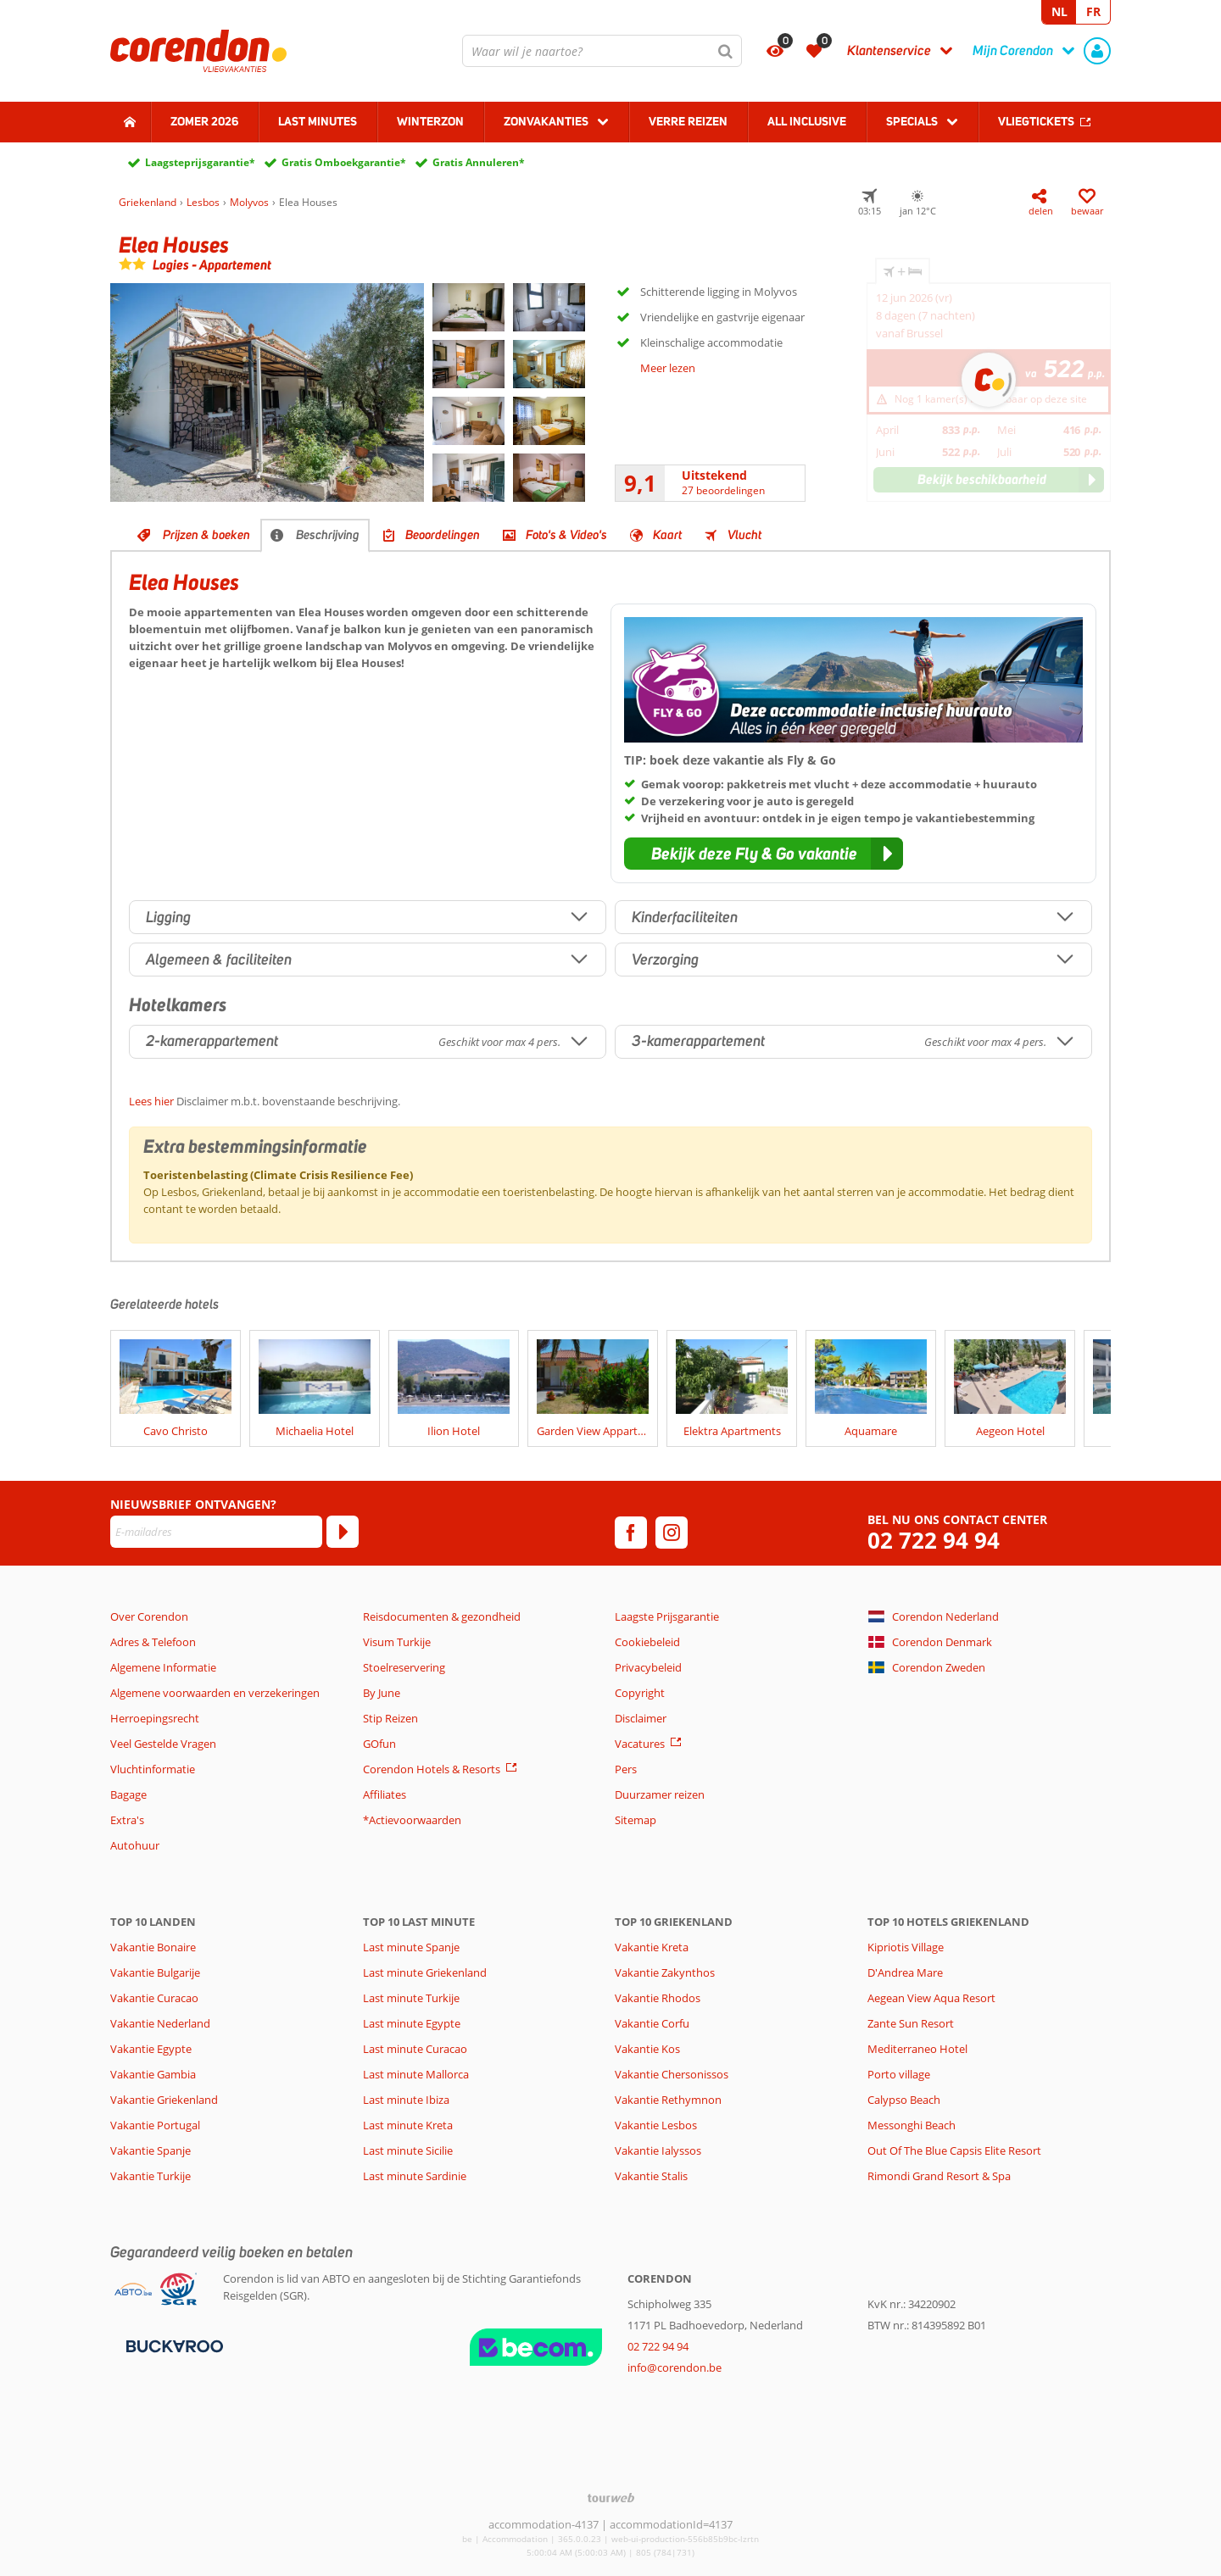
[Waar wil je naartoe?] (602, 51)
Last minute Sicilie (408, 2150)
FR (1093, 11)
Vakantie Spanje (150, 2150)
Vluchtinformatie (152, 1769)
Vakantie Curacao (154, 1998)
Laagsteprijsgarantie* (200, 162)
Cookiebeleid (647, 1642)
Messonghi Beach (911, 2125)
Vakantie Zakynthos (665, 1972)
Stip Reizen (390, 1718)
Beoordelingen (442, 534)
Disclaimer (640, 1718)
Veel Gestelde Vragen (163, 1743)
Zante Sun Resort (910, 2023)
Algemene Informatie (163, 1667)
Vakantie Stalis (651, 2176)
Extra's (127, 1820)
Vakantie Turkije (150, 2176)
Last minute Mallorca (416, 2074)
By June (381, 1692)
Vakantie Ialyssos (658, 2150)
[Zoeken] (726, 51)
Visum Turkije (397, 1642)
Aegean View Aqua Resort (931, 1998)
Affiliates (384, 1794)
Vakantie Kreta (652, 1947)
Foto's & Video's (566, 534)
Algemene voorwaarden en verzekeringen (215, 1692)
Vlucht (744, 534)
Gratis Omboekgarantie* (344, 162)
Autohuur (134, 1845)
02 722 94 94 (933, 1540)
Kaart (667, 534)
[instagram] (671, 1532)
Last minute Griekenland (425, 1972)
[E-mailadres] (216, 1532)
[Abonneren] (342, 1532)
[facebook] (631, 1532)
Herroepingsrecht (154, 1718)
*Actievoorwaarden (412, 1820)
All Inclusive (806, 121)
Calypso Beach (903, 2099)
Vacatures (640, 1743)
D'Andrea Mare (905, 1972)
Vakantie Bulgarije (155, 1972)
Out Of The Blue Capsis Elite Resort (954, 2150)
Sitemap (635, 1820)
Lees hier (151, 1101)
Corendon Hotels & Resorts (431, 1769)
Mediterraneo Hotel (917, 2048)
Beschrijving (328, 534)
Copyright (640, 1692)
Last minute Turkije (411, 1998)
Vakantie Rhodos (657, 1998)
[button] (763, 853)
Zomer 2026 (204, 121)
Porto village (898, 2074)
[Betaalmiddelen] (172, 2345)
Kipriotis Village (905, 1947)
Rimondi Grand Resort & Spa (939, 2176)
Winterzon (430, 121)
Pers (626, 1769)
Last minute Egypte (411, 2023)
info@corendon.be (674, 2367)
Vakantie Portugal (155, 2125)
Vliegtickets (1036, 121)
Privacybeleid (648, 1667)
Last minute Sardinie (414, 2176)
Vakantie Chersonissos (671, 2074)
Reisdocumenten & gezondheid (442, 1616)
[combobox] (602, 51)
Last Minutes (317, 121)
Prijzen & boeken (206, 534)
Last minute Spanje (411, 1947)
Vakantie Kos (647, 2048)
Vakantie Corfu (652, 2023)
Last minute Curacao (415, 2048)
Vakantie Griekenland (164, 2099)
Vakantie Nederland (160, 2023)
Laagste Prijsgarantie (667, 1616)
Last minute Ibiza (406, 2099)
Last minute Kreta (408, 2125)
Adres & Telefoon (153, 1642)
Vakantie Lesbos (656, 2125)
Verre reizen (688, 121)
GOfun (379, 1743)
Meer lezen (667, 368)
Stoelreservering (404, 1667)
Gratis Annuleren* (478, 162)
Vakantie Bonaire (153, 1947)
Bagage (128, 1794)
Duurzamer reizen (660, 1794)
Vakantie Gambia (153, 2074)
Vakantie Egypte (151, 2048)
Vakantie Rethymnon (668, 2099)
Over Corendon (149, 1616)
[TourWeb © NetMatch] (611, 2497)
